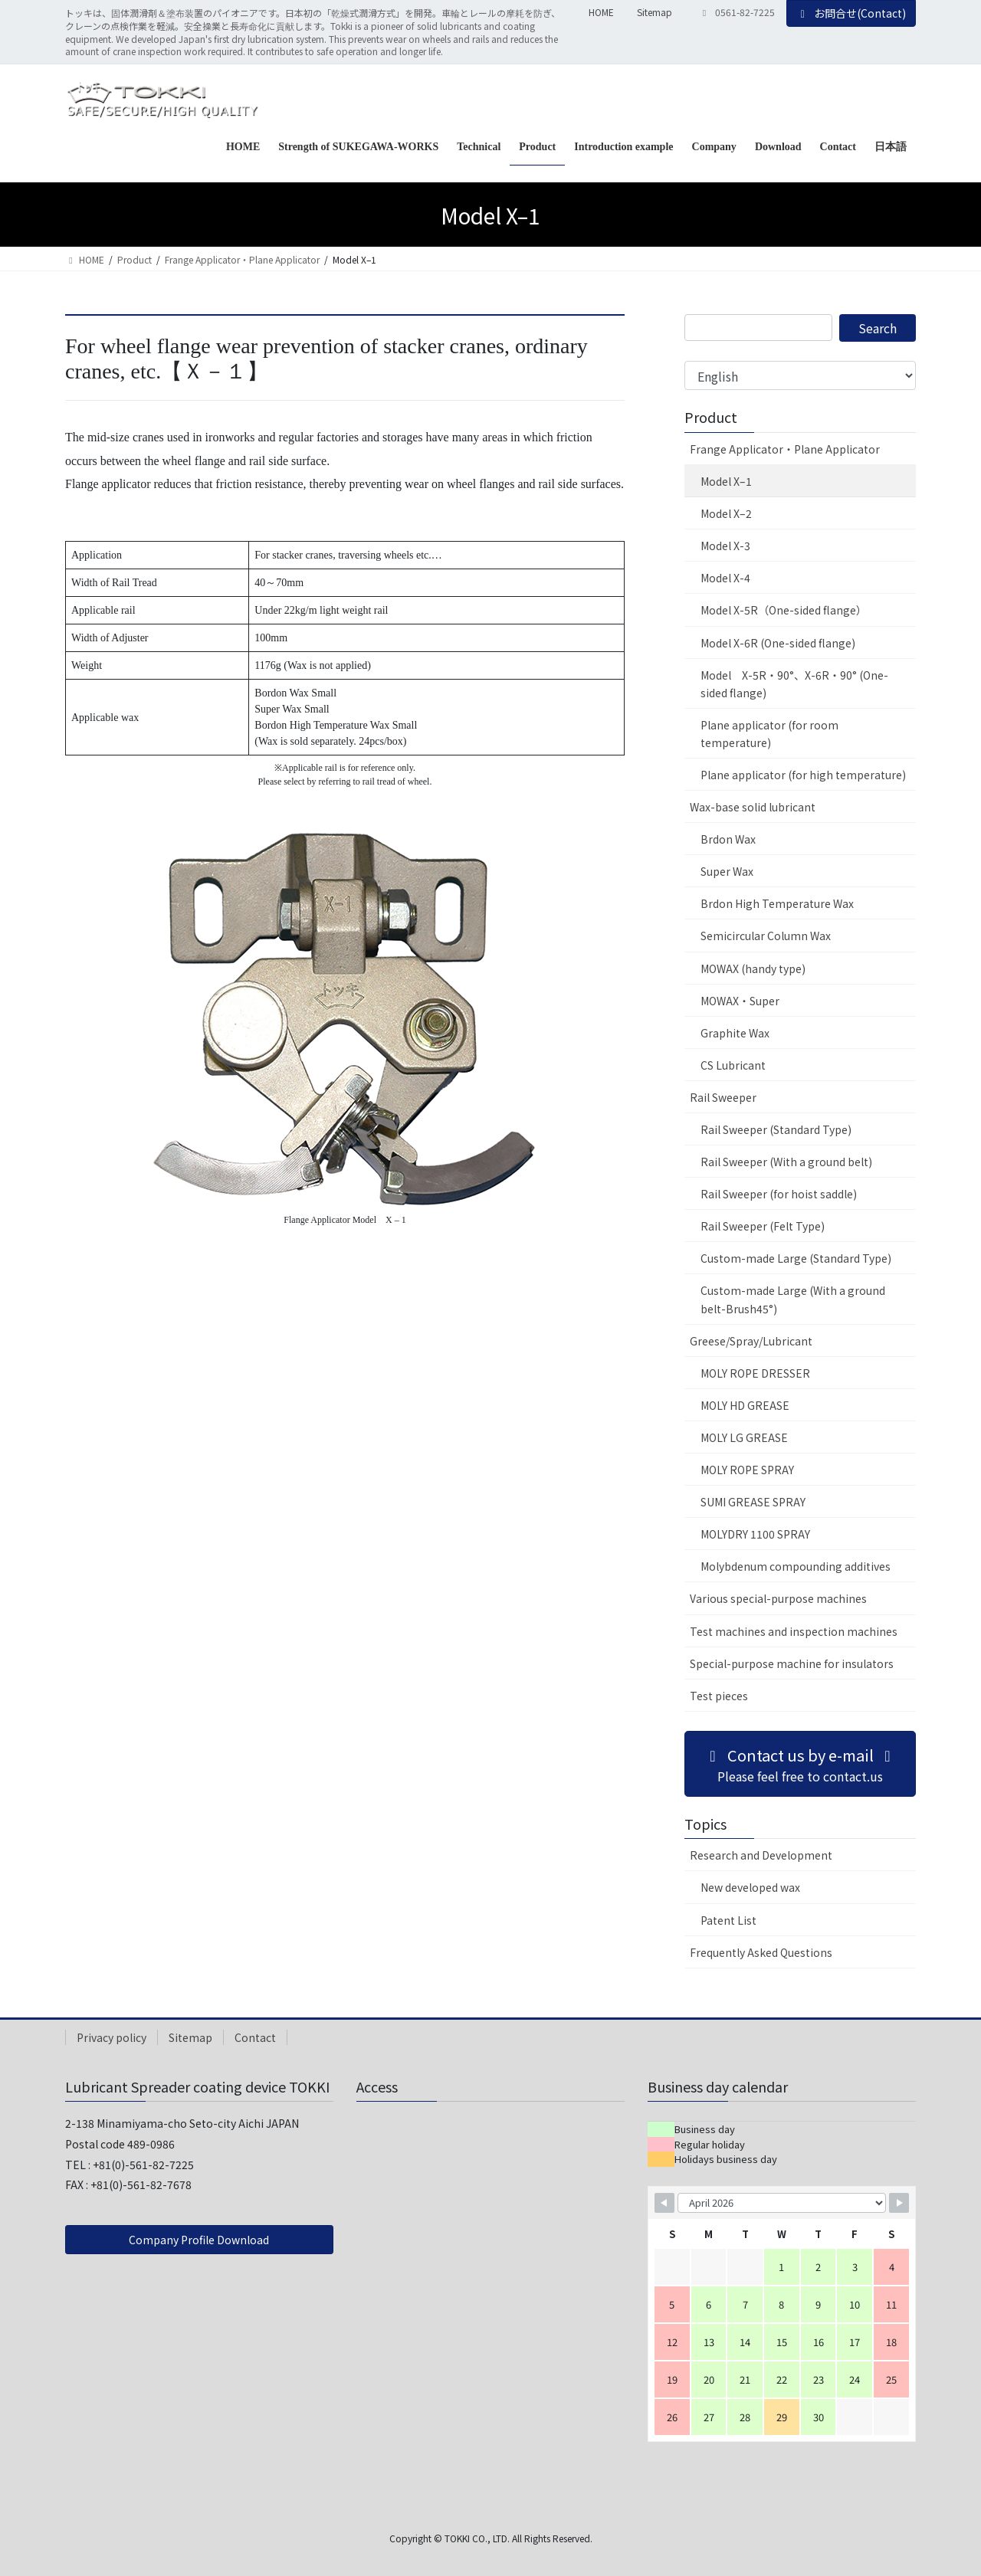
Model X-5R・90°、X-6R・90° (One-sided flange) (794, 683)
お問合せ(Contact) (851, 13)
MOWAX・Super (739, 1000)
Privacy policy (111, 2037)
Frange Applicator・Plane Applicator (785, 449)
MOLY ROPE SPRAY (747, 1469)
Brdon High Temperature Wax (777, 903)
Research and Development (761, 1855)
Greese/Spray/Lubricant (751, 1341)
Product (710, 417)
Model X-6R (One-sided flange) (777, 643)
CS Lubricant (733, 1065)
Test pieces (719, 1695)
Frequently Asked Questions (761, 1952)
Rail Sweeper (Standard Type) (775, 1129)
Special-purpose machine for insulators (792, 1663)
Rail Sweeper (723, 1097)
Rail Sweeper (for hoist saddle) (778, 1193)
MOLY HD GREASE (744, 1405)
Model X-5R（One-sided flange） (783, 610)
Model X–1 (726, 481)
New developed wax (750, 1887)
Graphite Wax (734, 1033)
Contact (255, 2037)
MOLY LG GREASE (744, 1437)
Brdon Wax (728, 839)
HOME (601, 12)
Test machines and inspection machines (793, 1631)
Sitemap (654, 12)
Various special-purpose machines (778, 1598)
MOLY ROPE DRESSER (755, 1373)
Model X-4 (725, 577)
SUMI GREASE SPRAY (752, 1501)
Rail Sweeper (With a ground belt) (786, 1161)
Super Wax (726, 871)
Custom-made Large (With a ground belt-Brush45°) (792, 1299)
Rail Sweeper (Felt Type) (762, 1226)
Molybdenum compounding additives (795, 1566)
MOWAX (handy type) (752, 968)
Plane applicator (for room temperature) (769, 733)
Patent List (728, 1920)
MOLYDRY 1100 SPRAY (755, 1534)
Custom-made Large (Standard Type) (795, 1258)
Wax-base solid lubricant (752, 806)
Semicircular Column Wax (765, 935)
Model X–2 (726, 513)
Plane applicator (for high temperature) (803, 774)
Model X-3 (725, 545)
